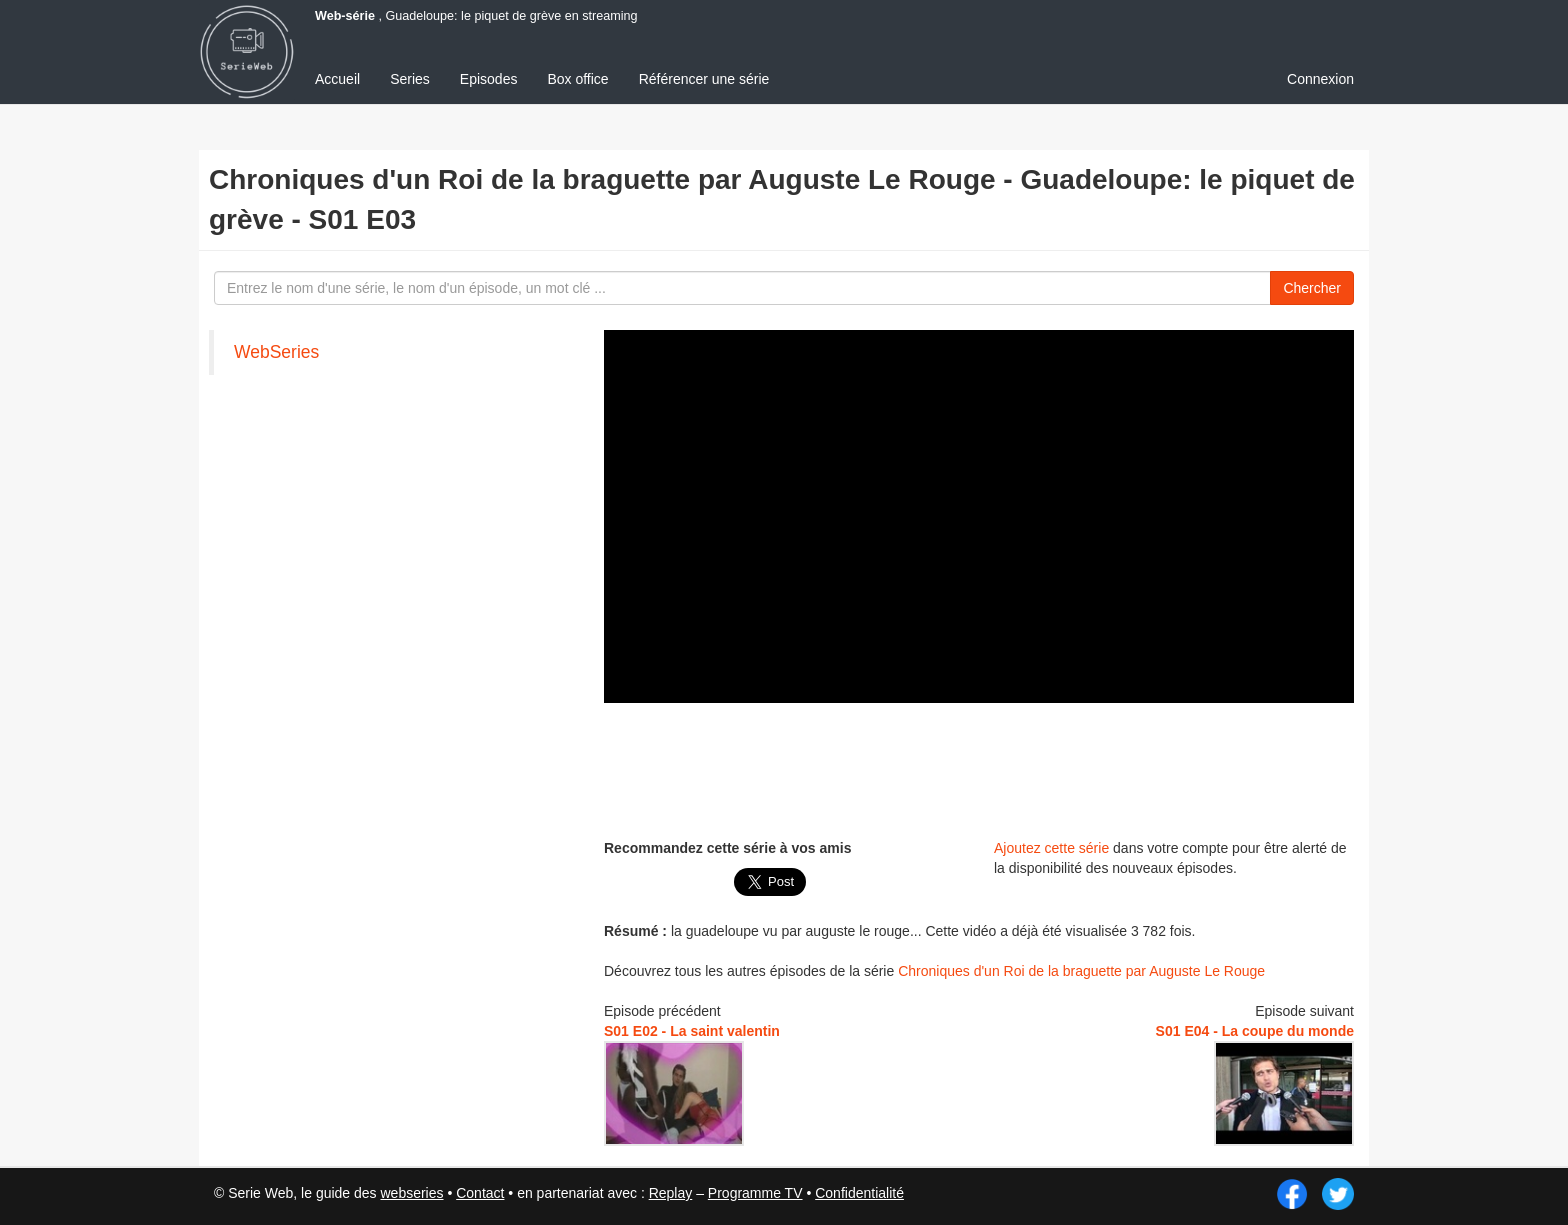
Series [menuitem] (410, 79)
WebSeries (276, 352)
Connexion (1320, 79)
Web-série (345, 16)
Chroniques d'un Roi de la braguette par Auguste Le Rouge (1081, 971)
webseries (411, 1193)
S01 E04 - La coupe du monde (1255, 1031)
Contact (480, 1193)
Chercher (1312, 288)
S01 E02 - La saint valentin (692, 1031)
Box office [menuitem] (577, 79)
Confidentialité (859, 1193)
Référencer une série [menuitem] (704, 79)
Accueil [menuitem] (337, 79)
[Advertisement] (979, 768)
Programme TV (755, 1193)
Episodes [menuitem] (489, 79)
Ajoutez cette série (1051, 848)
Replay (671, 1193)
